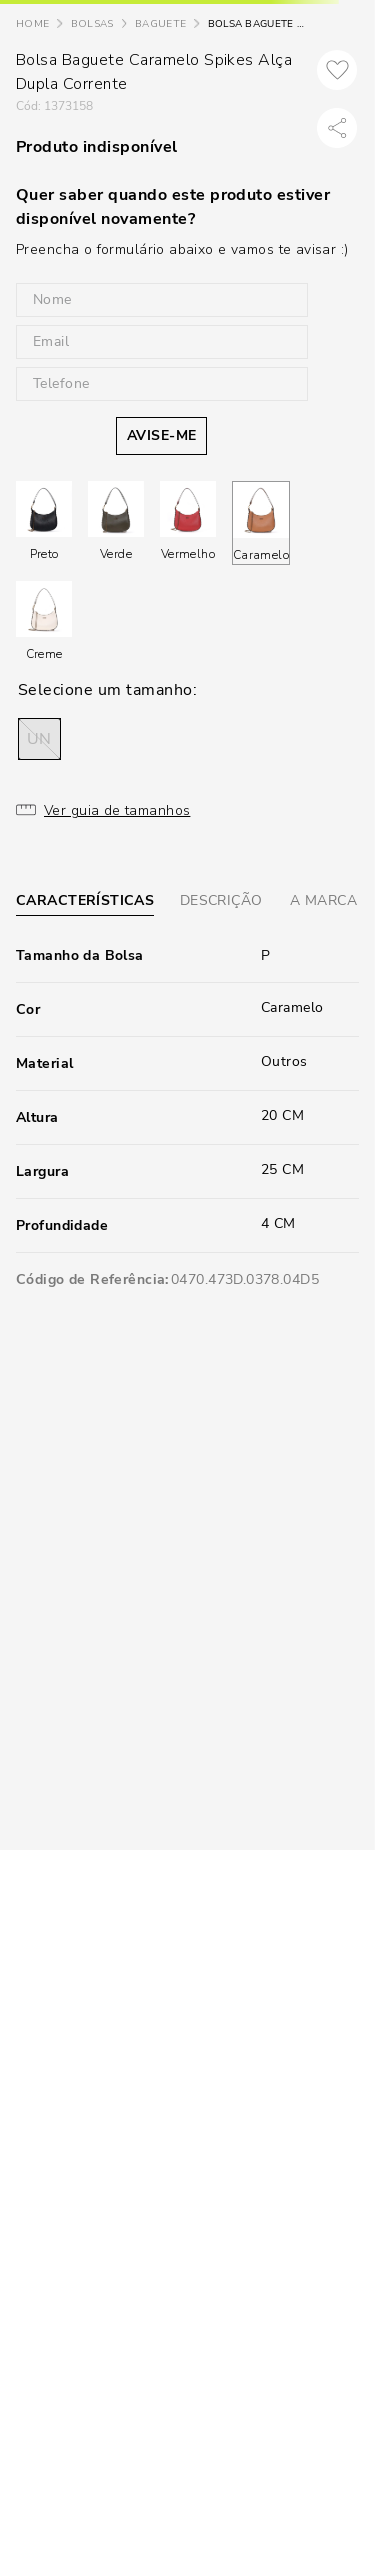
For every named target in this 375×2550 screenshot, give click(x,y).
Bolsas (92, 24)
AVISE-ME (161, 435)
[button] (39, 739)
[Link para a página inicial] (32, 24)
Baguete (160, 24)
